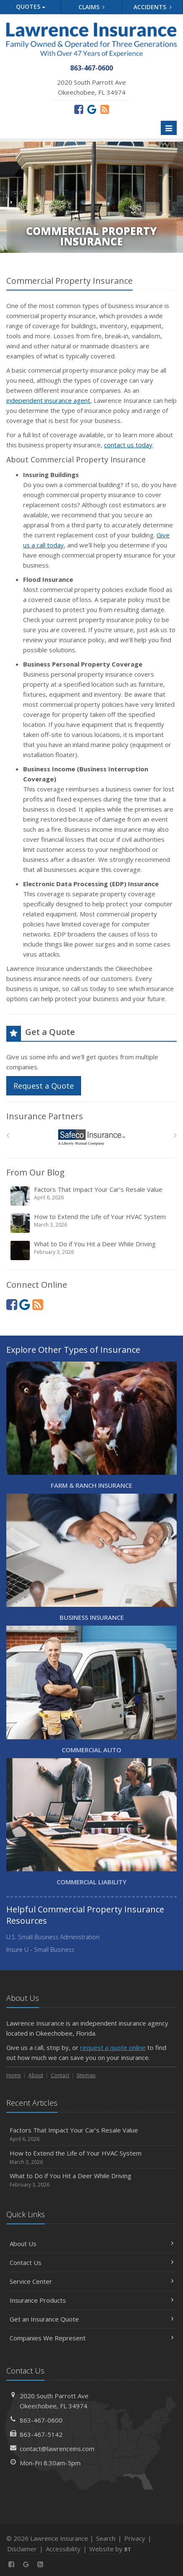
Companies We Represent (91, 2338)
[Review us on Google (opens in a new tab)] (91, 109)
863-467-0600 (41, 2420)
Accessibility (63, 2549)
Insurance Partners (44, 1116)
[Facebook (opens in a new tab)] (78, 109)
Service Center (91, 2281)
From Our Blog (35, 1172)
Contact (60, 2075)
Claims (91, 7)
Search (105, 2538)
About (36, 2075)
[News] (104, 109)
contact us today (128, 445)
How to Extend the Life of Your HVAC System (92, 1223)
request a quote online (113, 2047)
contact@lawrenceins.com (57, 2448)
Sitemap (86, 2075)
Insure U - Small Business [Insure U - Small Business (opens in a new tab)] (40, 1949)
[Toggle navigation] (169, 128)
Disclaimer (22, 2549)
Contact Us (91, 2262)
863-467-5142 (41, 2434)
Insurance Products (91, 2300)
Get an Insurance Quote (91, 2319)
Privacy (134, 2538)
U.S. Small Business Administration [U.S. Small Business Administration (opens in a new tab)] (52, 1937)
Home (13, 2075)
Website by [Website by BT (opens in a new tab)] (110, 2549)
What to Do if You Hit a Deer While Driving (92, 1250)
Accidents (152, 7)
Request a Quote (43, 1086)
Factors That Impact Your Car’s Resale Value (92, 1195)
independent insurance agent (48, 400)
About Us (91, 2243)
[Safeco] (91, 1137)
